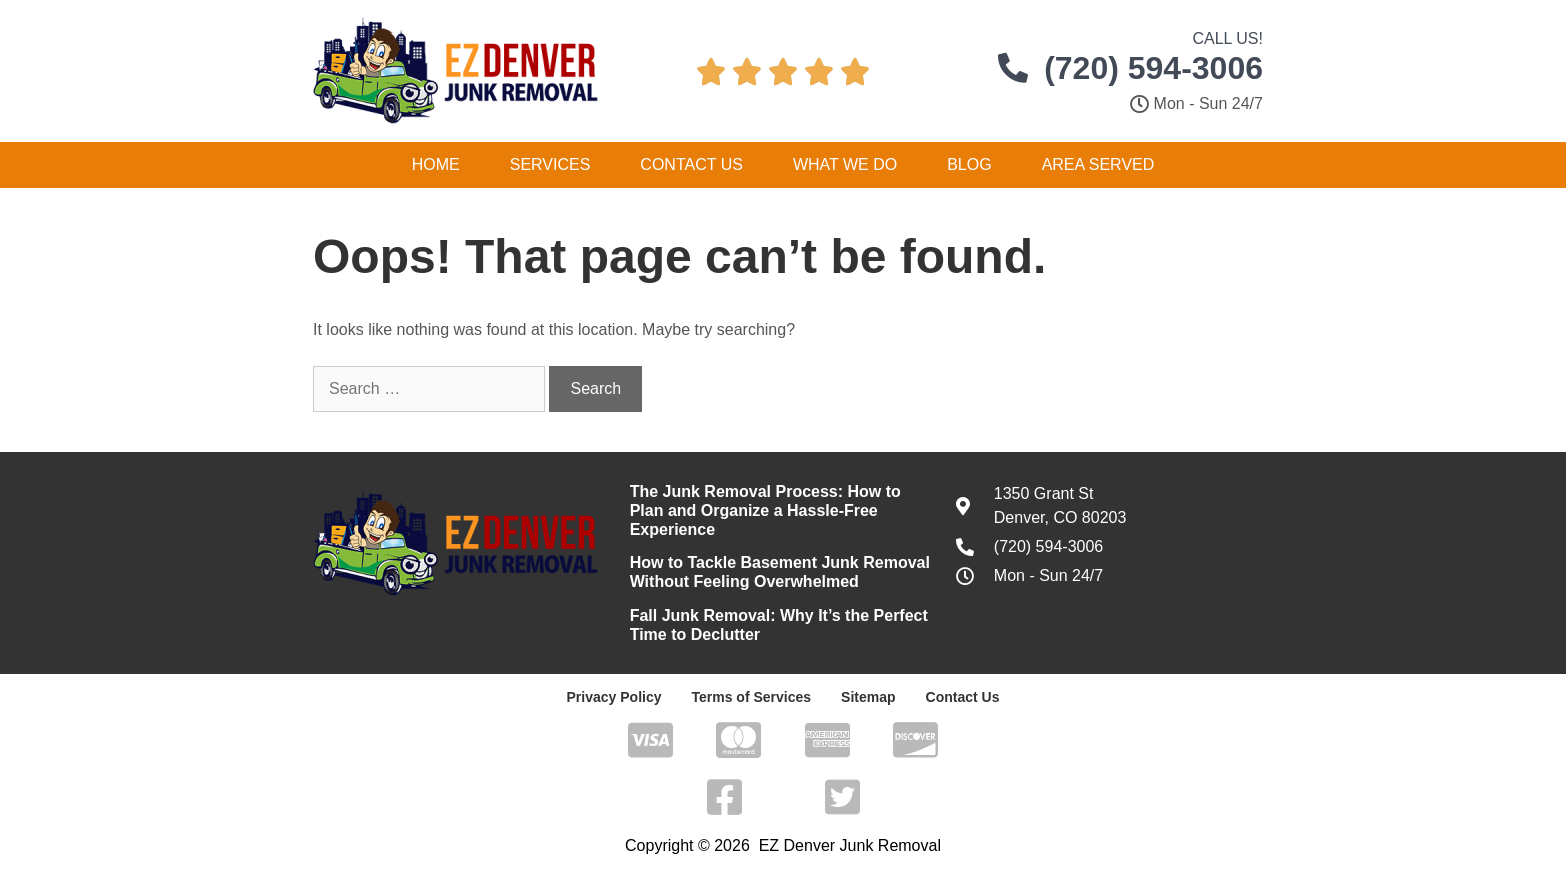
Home (436, 164)
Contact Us (691, 164)
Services (550, 164)
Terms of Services (751, 697)
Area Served (1098, 164)
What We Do (845, 164)
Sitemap (868, 697)
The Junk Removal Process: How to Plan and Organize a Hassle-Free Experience (765, 510)
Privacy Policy (614, 697)
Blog (969, 164)
